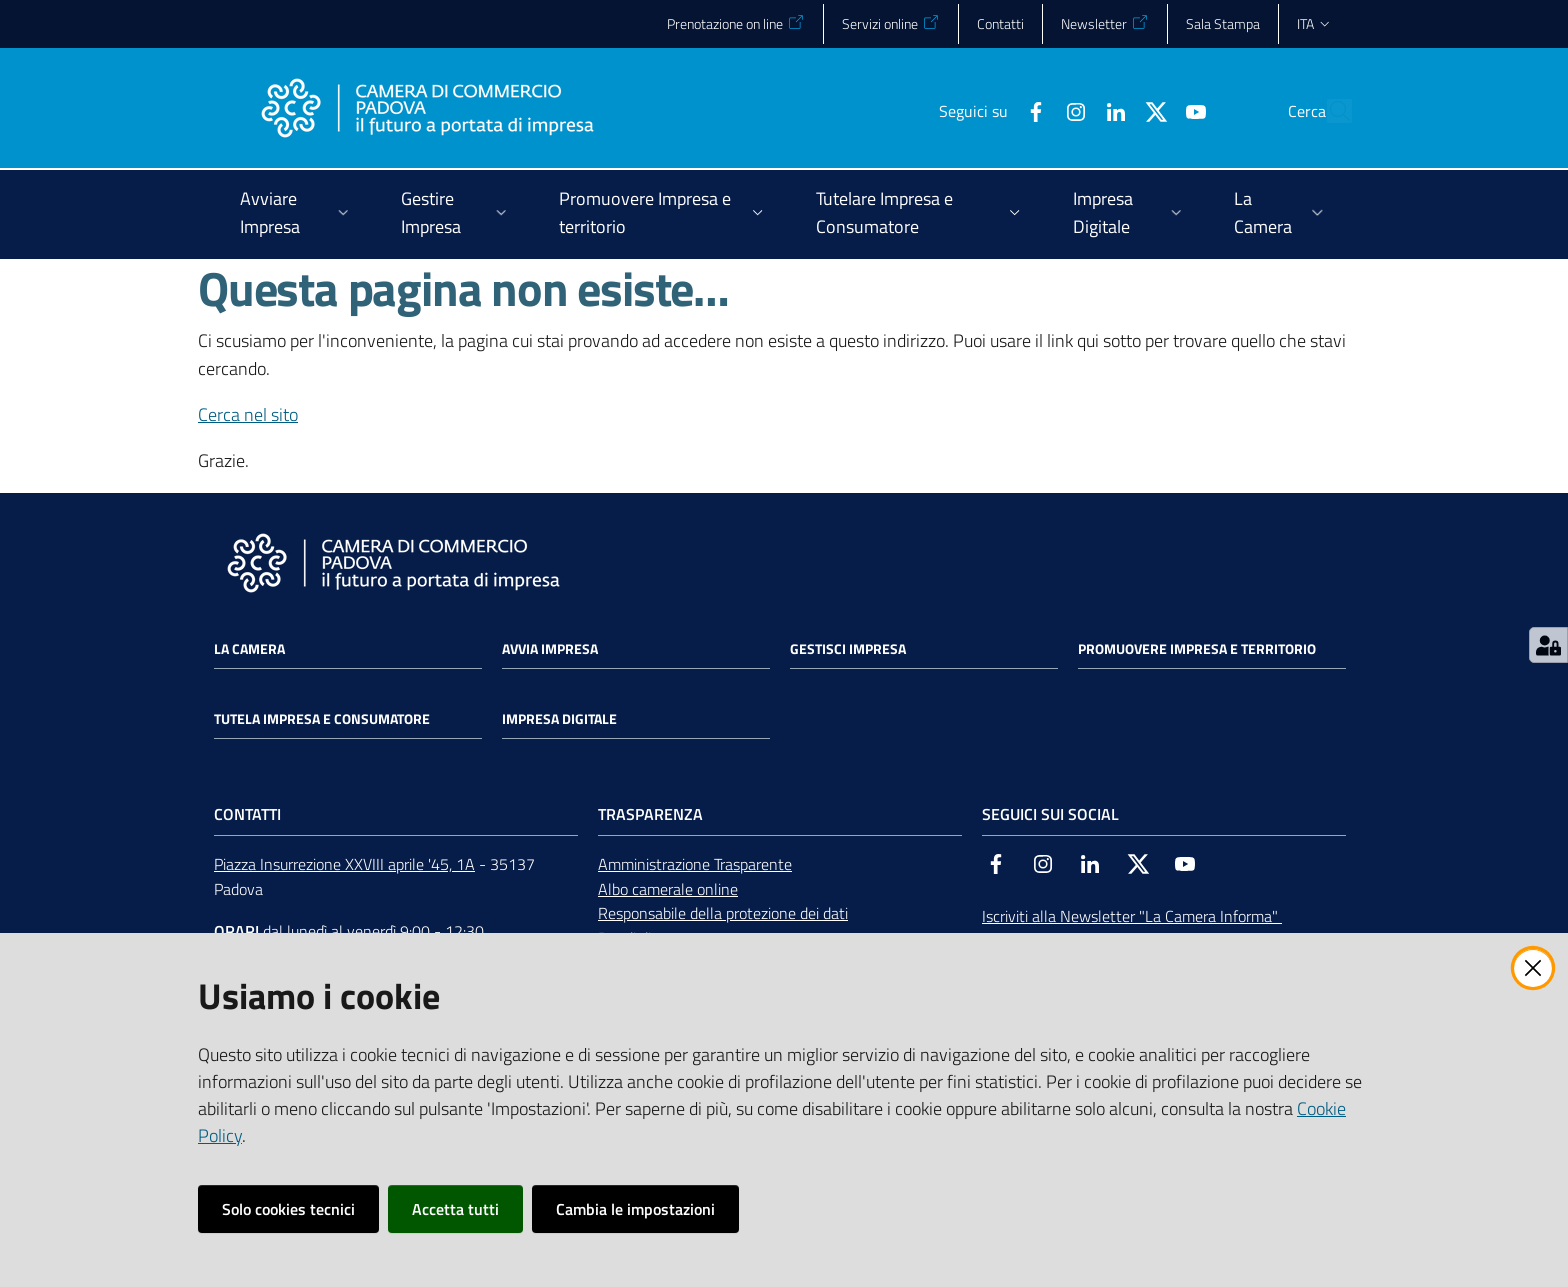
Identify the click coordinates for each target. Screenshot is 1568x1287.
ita (1314, 23)
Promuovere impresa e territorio (1197, 649)
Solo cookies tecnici (288, 1209)
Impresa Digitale (559, 719)
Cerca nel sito (248, 414)
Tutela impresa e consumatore (322, 719)
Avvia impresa (550, 649)
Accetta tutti (455, 1209)
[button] (1328, 111)
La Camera (249, 649)
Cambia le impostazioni (635, 1209)
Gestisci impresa (848, 649)
